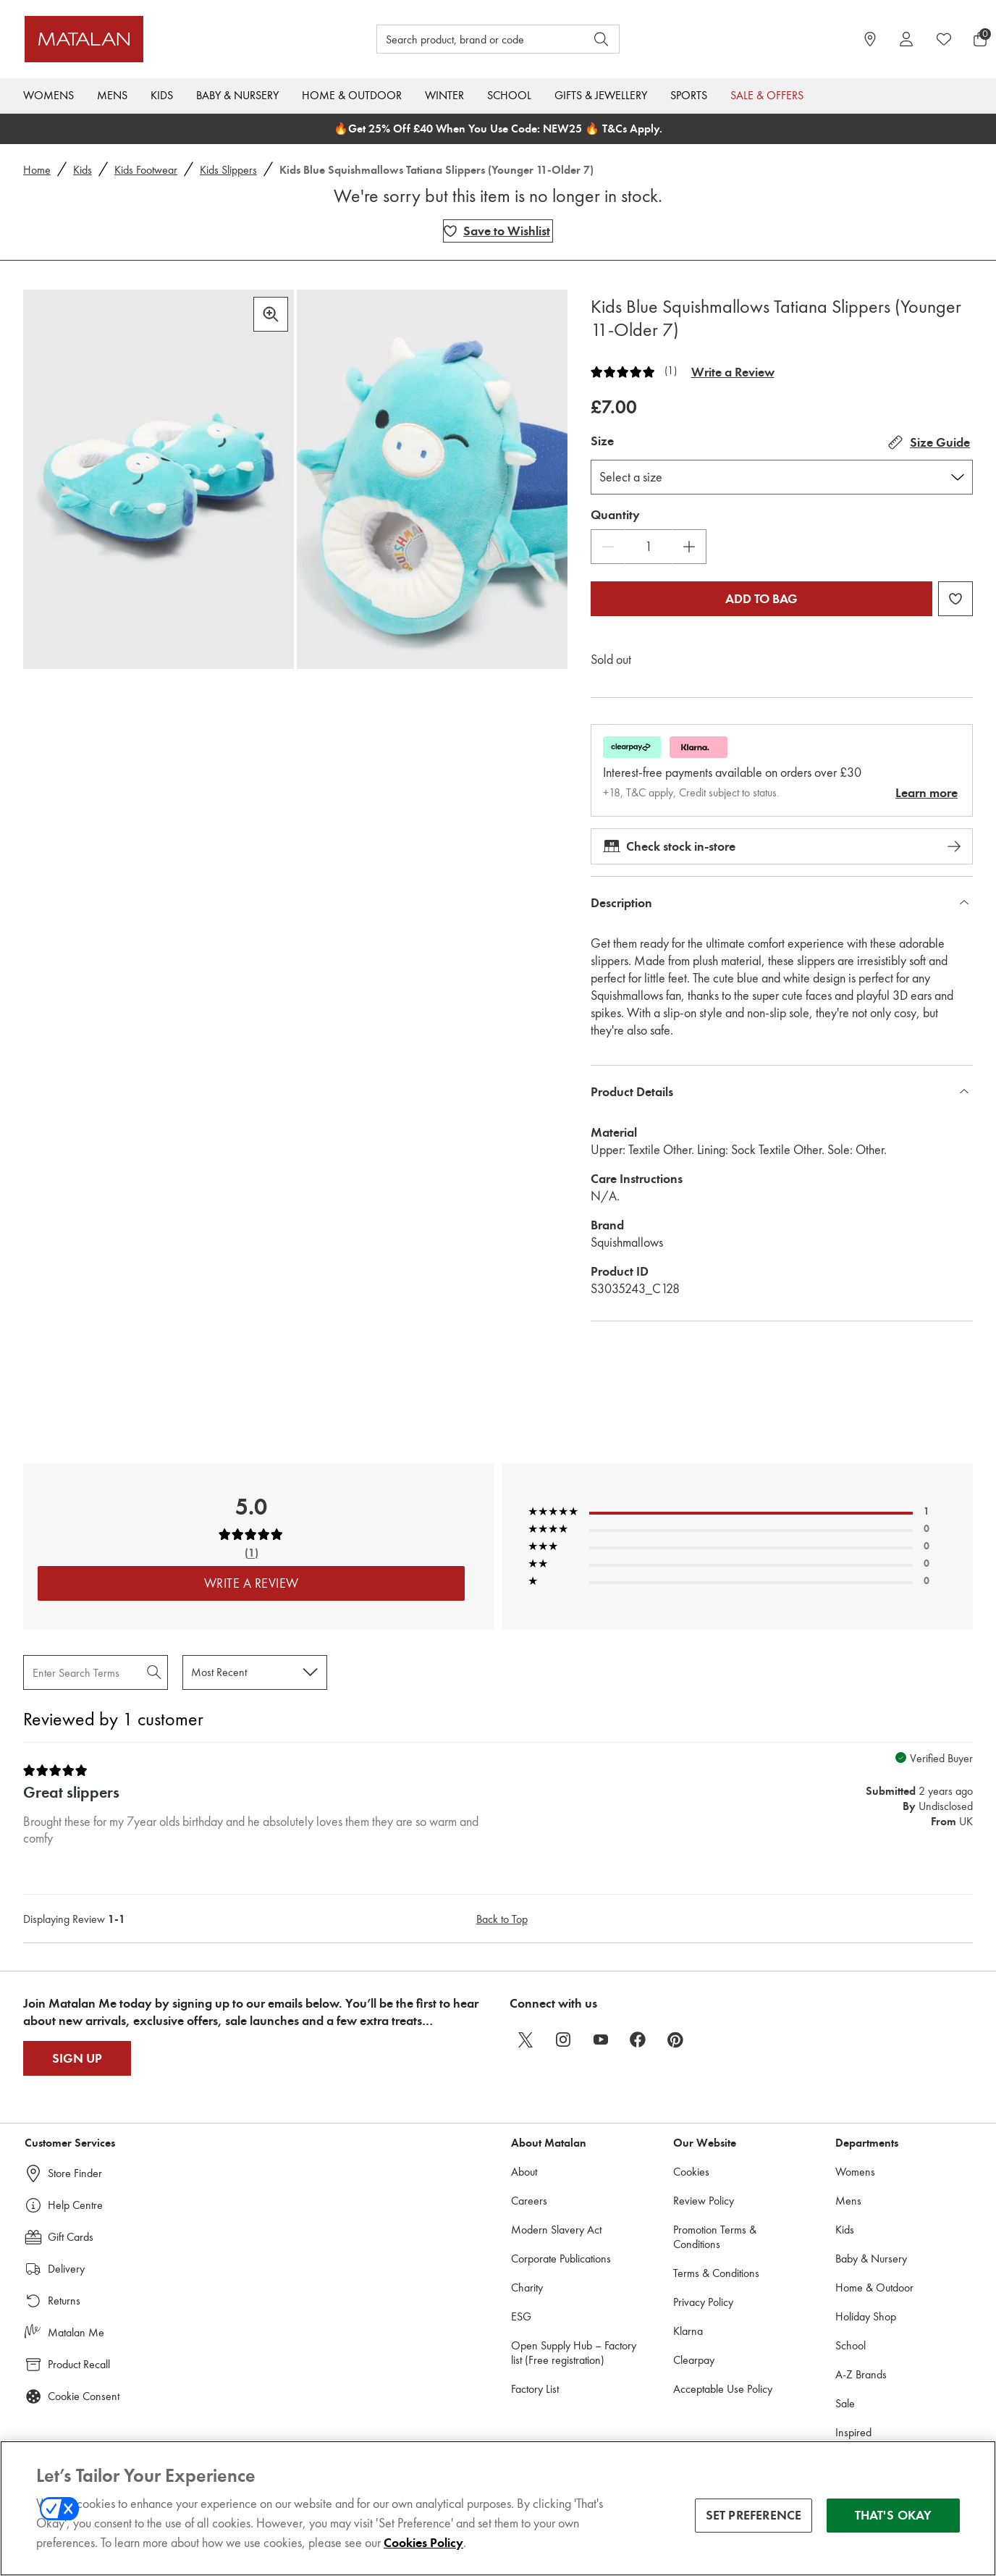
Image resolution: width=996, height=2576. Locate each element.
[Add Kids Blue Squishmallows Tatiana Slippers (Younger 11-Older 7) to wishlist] (498, 231)
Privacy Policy (703, 2302)
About (524, 2172)
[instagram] (563, 2039)
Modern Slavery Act (556, 2229)
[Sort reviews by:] (254, 1672)
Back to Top (502, 1919)
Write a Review (733, 372)
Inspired (853, 2432)
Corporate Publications (561, 2258)
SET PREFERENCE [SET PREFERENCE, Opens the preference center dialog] (754, 2515)
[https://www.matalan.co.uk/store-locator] (870, 39)
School (509, 95)
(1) (670, 371)
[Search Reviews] (95, 1672)
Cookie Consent (83, 2396)
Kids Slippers (228, 170)
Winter (444, 95)
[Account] (906, 39)
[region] (498, 2508)
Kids (162, 95)
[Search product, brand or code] (467, 39)
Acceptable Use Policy (722, 2389)
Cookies (691, 2172)
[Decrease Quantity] (608, 546)
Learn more (926, 793)
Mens (112, 95)
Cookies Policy (423, 2543)
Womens (48, 95)
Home (37, 170)
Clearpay (693, 2360)
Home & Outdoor (352, 95)
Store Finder (75, 2173)
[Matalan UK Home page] (145, 39)
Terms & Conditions (716, 2273)
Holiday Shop (865, 2316)
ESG (521, 2316)
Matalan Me (76, 2332)
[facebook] (638, 2039)
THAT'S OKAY (893, 2515)
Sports (688, 95)
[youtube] (601, 2039)
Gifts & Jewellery (600, 95)
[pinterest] (676, 2039)
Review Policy (703, 2200)
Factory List (535, 2389)
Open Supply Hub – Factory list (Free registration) (573, 2353)
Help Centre (75, 2205)
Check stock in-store (782, 846)
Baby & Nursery (237, 95)
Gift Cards (70, 2237)
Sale (845, 2403)
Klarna (688, 2331)
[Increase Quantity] (689, 546)
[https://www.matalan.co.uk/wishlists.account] (944, 39)
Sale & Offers (766, 95)
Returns (64, 2300)
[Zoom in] (270, 314)
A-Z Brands (861, 2374)
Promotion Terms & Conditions (714, 2237)
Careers (529, 2200)
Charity (527, 2287)
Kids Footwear (145, 170)
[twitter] (525, 2039)
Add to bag (761, 599)
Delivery (66, 2269)
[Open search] (601, 39)
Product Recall (79, 2364)
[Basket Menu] (980, 39)
